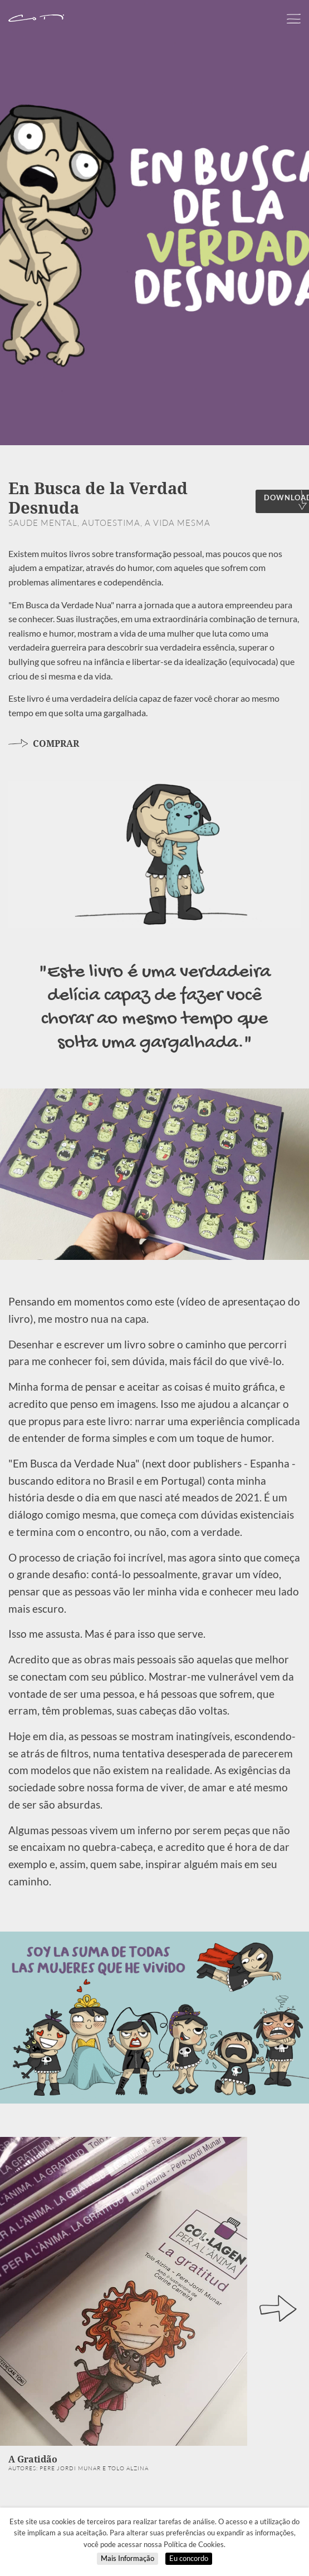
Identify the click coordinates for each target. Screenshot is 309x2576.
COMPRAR (43, 743)
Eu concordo (188, 2558)
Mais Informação (127, 2558)
